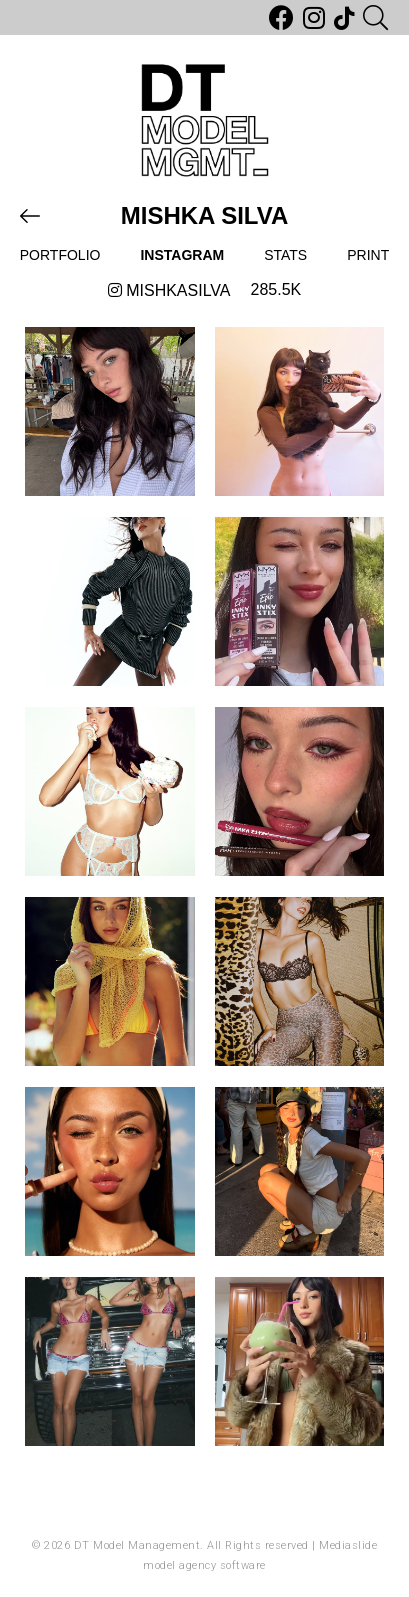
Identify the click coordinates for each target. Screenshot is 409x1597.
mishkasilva (169, 290)
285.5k (276, 289)
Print (368, 255)
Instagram (182, 255)
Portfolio (60, 255)
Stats (285, 255)
